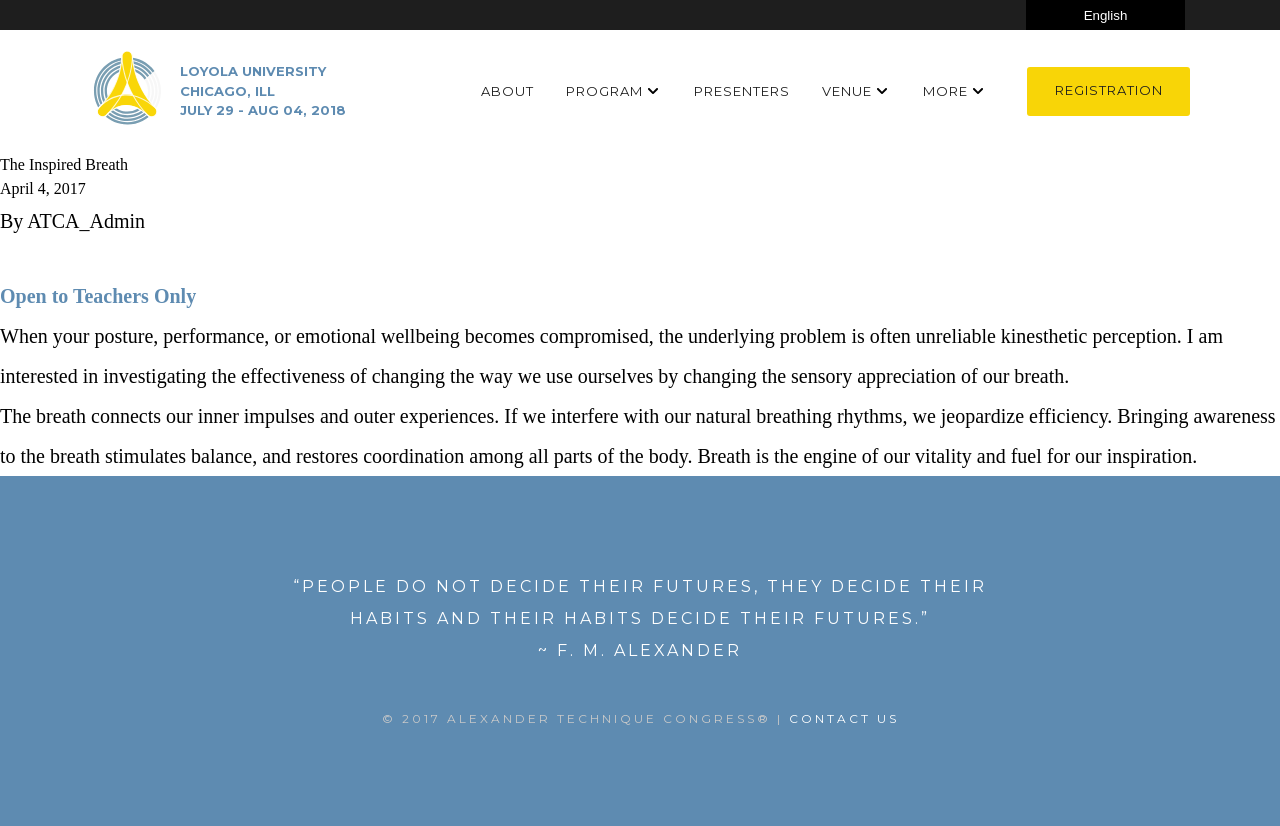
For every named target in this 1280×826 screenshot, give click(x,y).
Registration (1109, 90)
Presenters (742, 91)
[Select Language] (1105, 15)
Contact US (844, 718)
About (507, 91)
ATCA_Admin (86, 221)
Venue (847, 91)
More (945, 91)
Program (604, 91)
